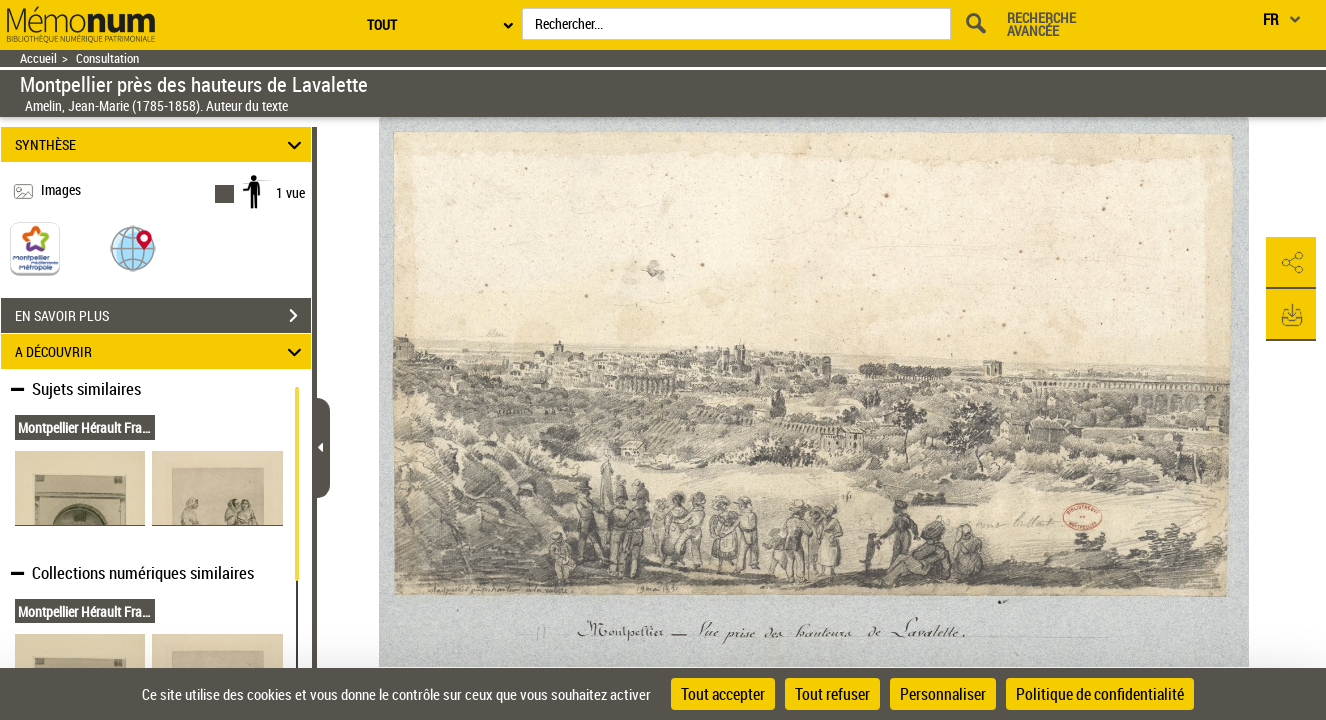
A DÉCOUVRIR (161, 351)
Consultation (107, 58)
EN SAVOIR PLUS (163, 316)
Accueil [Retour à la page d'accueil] (38, 58)
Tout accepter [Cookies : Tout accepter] (723, 694)
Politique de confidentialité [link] (1100, 694)
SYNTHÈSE (161, 144)
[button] (133, 247)
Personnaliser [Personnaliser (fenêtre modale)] (943, 694)
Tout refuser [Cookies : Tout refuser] (832, 694)
